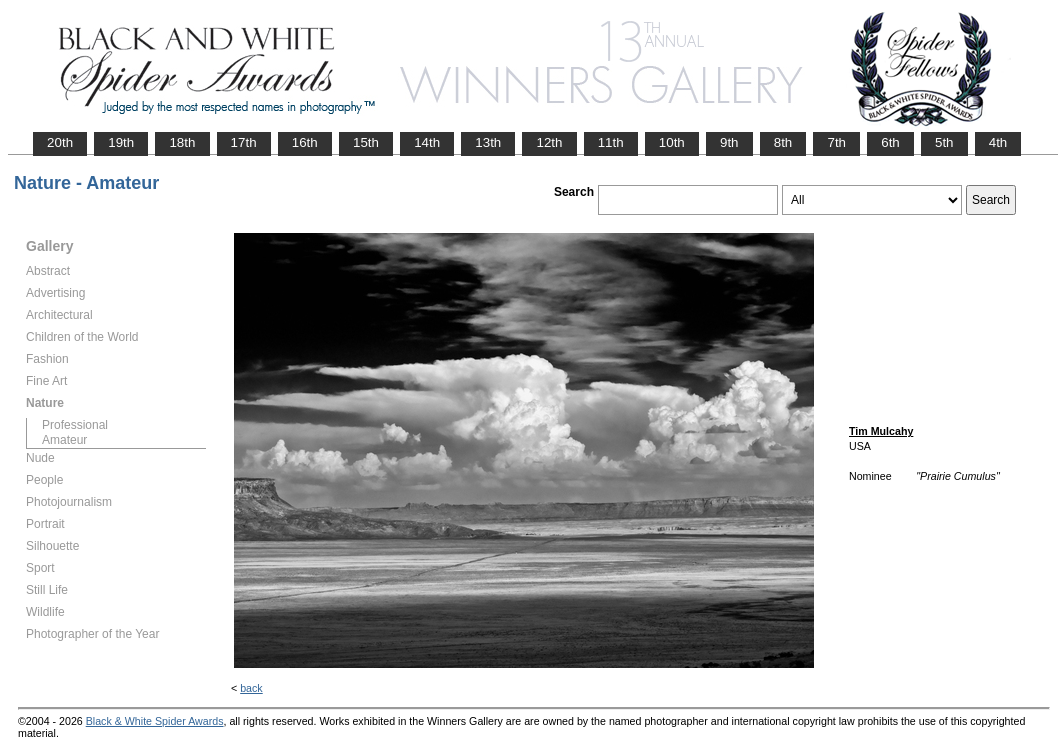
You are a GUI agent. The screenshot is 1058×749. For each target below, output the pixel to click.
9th (729, 142)
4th (998, 142)
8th (783, 142)
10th (672, 142)
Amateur (64, 440)
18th (182, 142)
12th (549, 142)
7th (836, 142)
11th (611, 142)
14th (427, 142)
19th (121, 142)
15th (366, 142)
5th (944, 142)
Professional (75, 425)
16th (305, 142)
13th (488, 142)
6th (890, 142)
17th (244, 142)
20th (60, 142)
